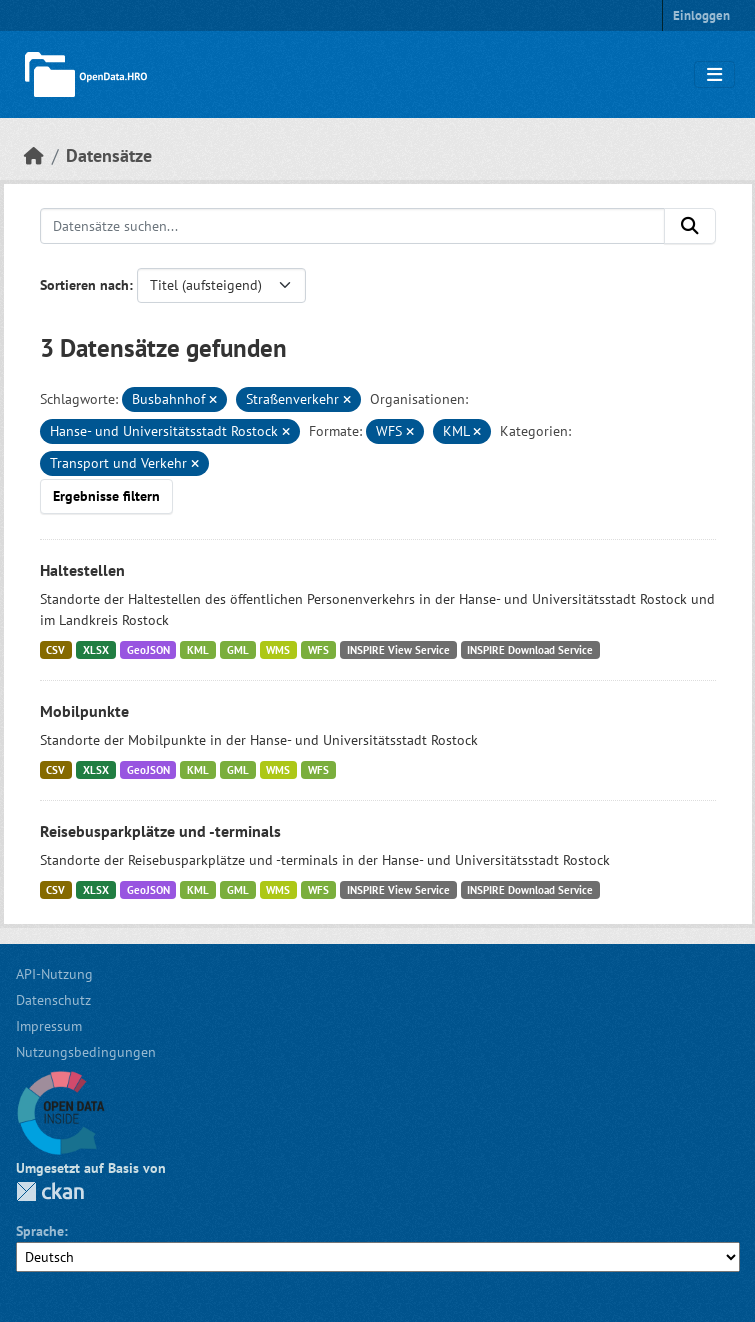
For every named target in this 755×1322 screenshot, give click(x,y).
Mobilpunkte (84, 711)
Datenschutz (53, 1000)
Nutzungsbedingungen (86, 1052)
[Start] (34, 155)
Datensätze (109, 155)
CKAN (50, 1191)
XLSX (96, 650)
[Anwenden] (690, 226)
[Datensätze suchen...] (352, 226)
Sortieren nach (84, 285)
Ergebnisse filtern (106, 496)
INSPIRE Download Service (530, 650)
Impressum (49, 1026)
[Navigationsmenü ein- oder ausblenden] (714, 75)
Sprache (40, 1231)
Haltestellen (82, 570)
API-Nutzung (54, 974)
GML (238, 650)
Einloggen (701, 15)
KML (198, 650)
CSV (55, 650)
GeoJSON (148, 650)
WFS (318, 650)
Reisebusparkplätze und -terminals (160, 831)
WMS (278, 650)
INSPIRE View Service (398, 650)
